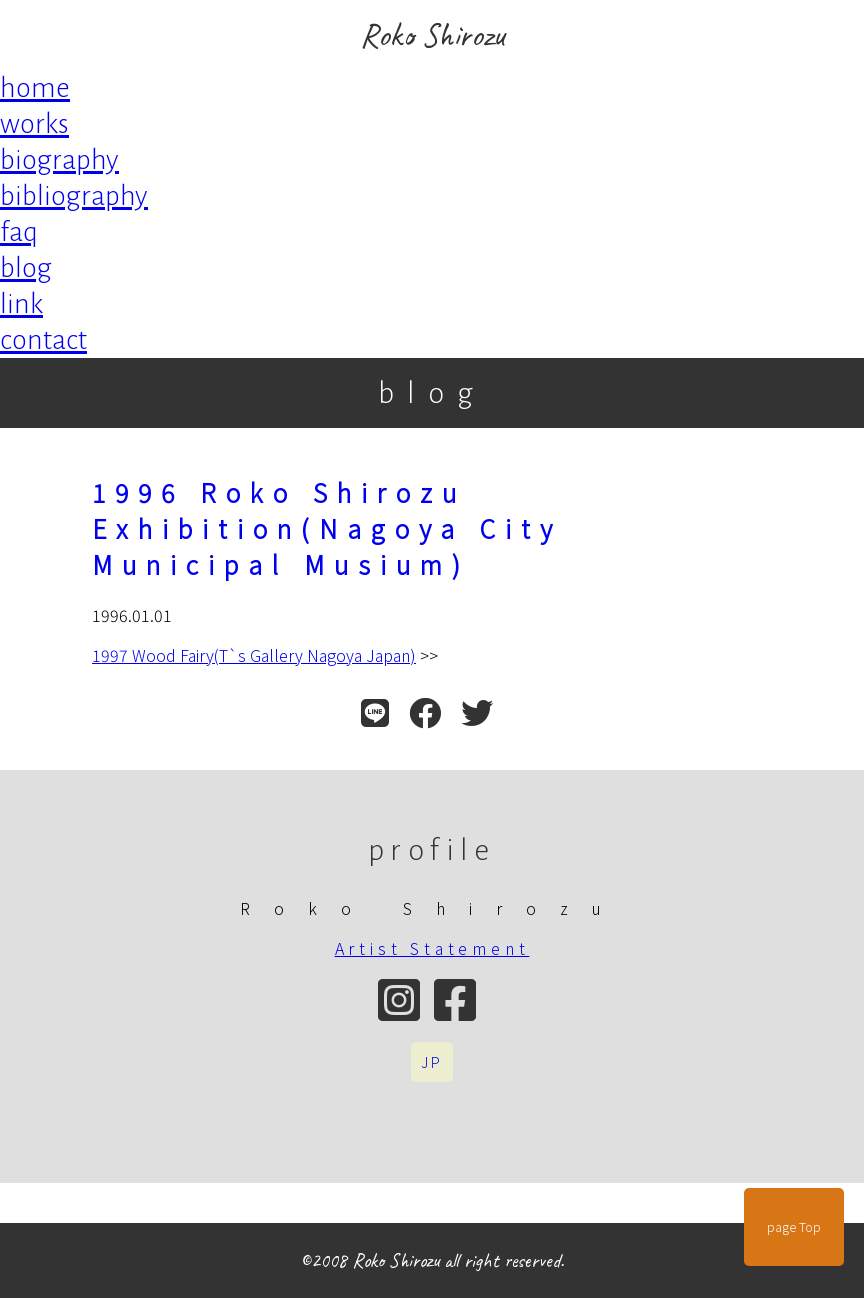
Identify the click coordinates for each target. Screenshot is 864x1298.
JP (432, 1062)
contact (43, 340)
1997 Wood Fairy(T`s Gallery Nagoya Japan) (254, 655)
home (35, 88)
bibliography (74, 196)
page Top (794, 1227)
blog (26, 268)
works (34, 124)
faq (19, 232)
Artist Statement (432, 948)
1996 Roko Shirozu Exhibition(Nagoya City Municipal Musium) (327, 528)
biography (59, 160)
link (21, 304)
